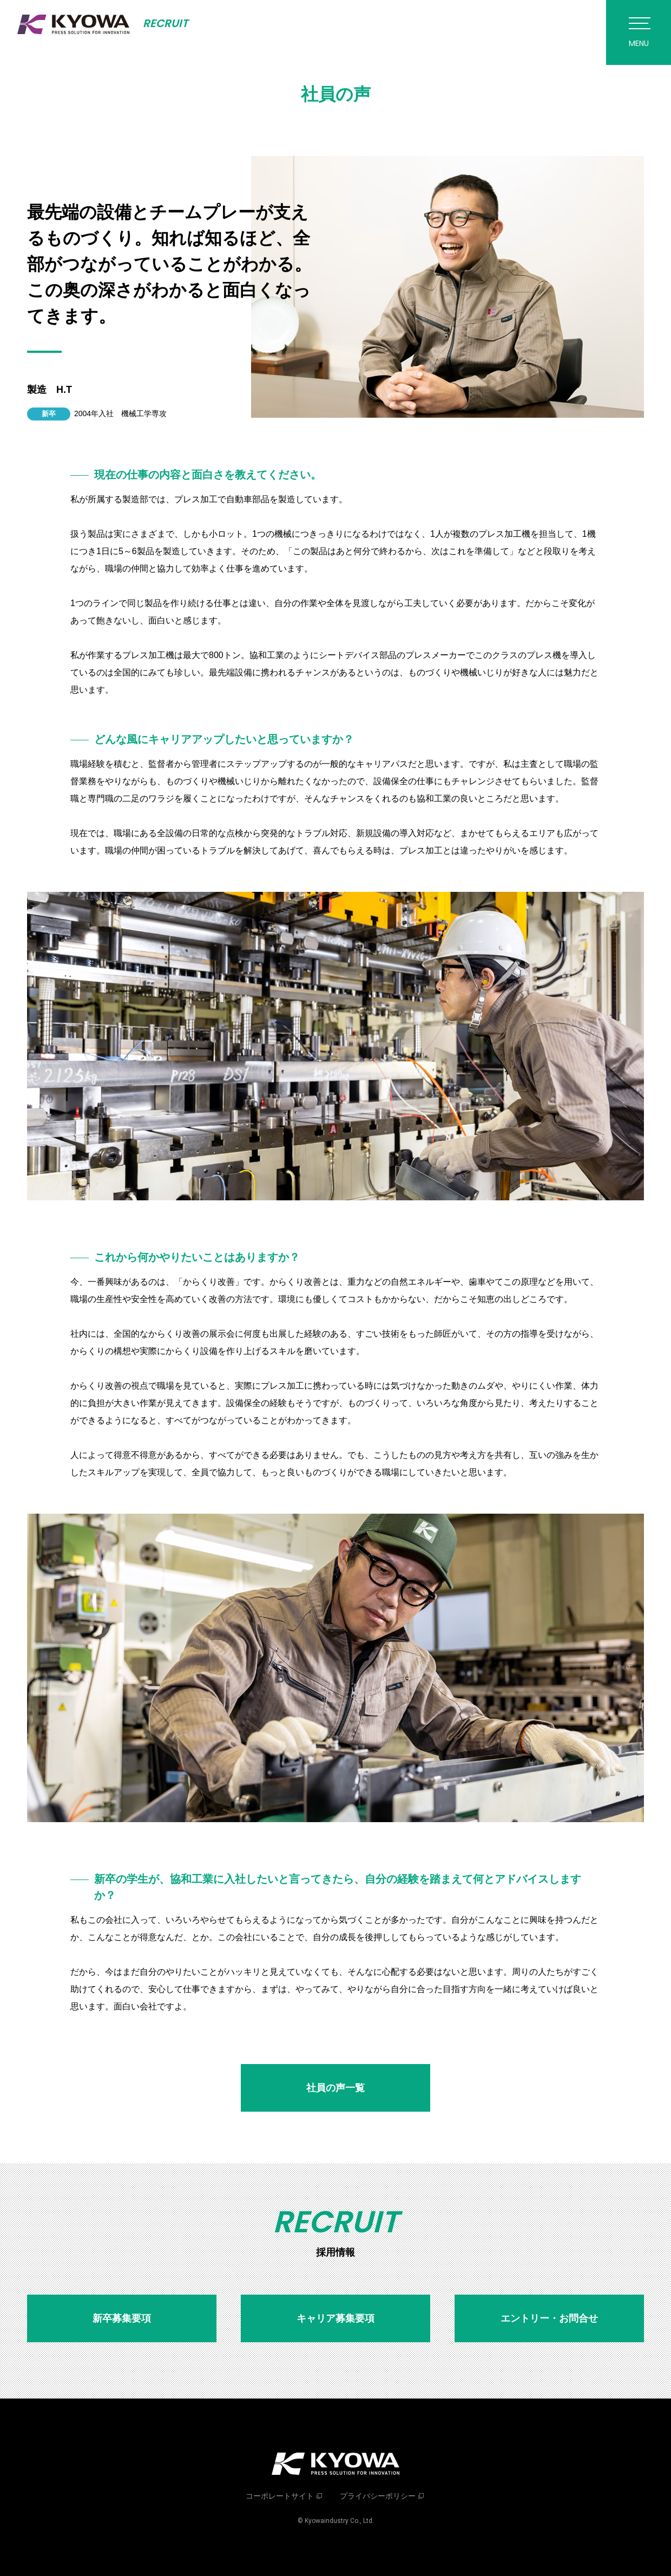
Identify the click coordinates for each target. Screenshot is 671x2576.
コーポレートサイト (280, 2496)
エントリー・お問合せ (549, 2318)
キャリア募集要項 (335, 2318)
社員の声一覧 (335, 2087)
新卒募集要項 (122, 2318)
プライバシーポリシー (378, 2496)
